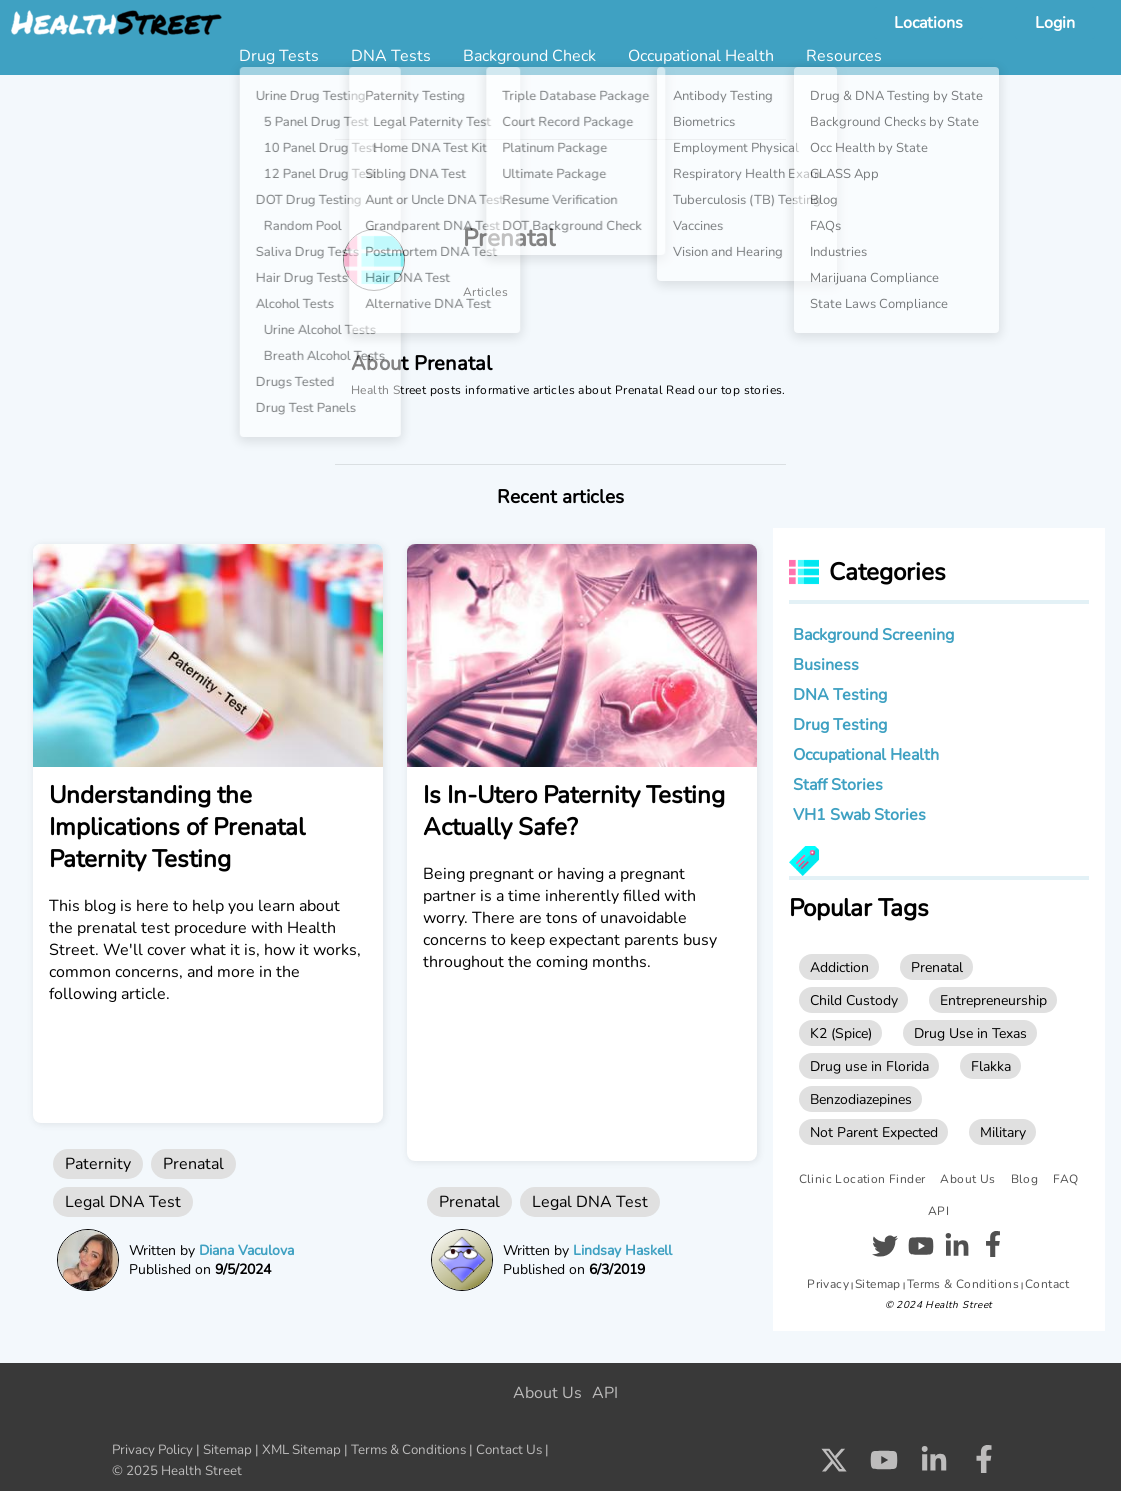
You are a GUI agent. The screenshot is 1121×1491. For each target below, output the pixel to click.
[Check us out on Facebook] (984, 1465)
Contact (1047, 1284)
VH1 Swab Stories (859, 815)
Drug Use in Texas (970, 1032)
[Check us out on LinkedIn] (934, 1465)
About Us (967, 1179)
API (938, 1211)
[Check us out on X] (834, 1465)
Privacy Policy (152, 1450)
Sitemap (878, 1284)
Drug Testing (840, 725)
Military (1003, 1131)
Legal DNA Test (123, 1202)
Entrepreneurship (993, 999)
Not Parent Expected (874, 1131)
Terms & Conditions (963, 1284)
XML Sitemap (301, 1450)
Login (1055, 23)
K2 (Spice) (841, 1032)
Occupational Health (866, 755)
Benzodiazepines (861, 1098)
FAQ (1065, 1179)
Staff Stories (838, 785)
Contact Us (509, 1450)
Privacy (828, 1284)
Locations (928, 23)
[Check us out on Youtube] (884, 1465)
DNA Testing (840, 695)
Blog (1025, 1179)
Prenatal (193, 1164)
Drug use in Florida (869, 1065)
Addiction (839, 966)
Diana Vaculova (246, 1250)
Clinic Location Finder (862, 1179)
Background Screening (873, 635)
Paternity (98, 1164)
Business (826, 665)
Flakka (991, 1065)
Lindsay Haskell (622, 1250)
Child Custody (854, 999)
